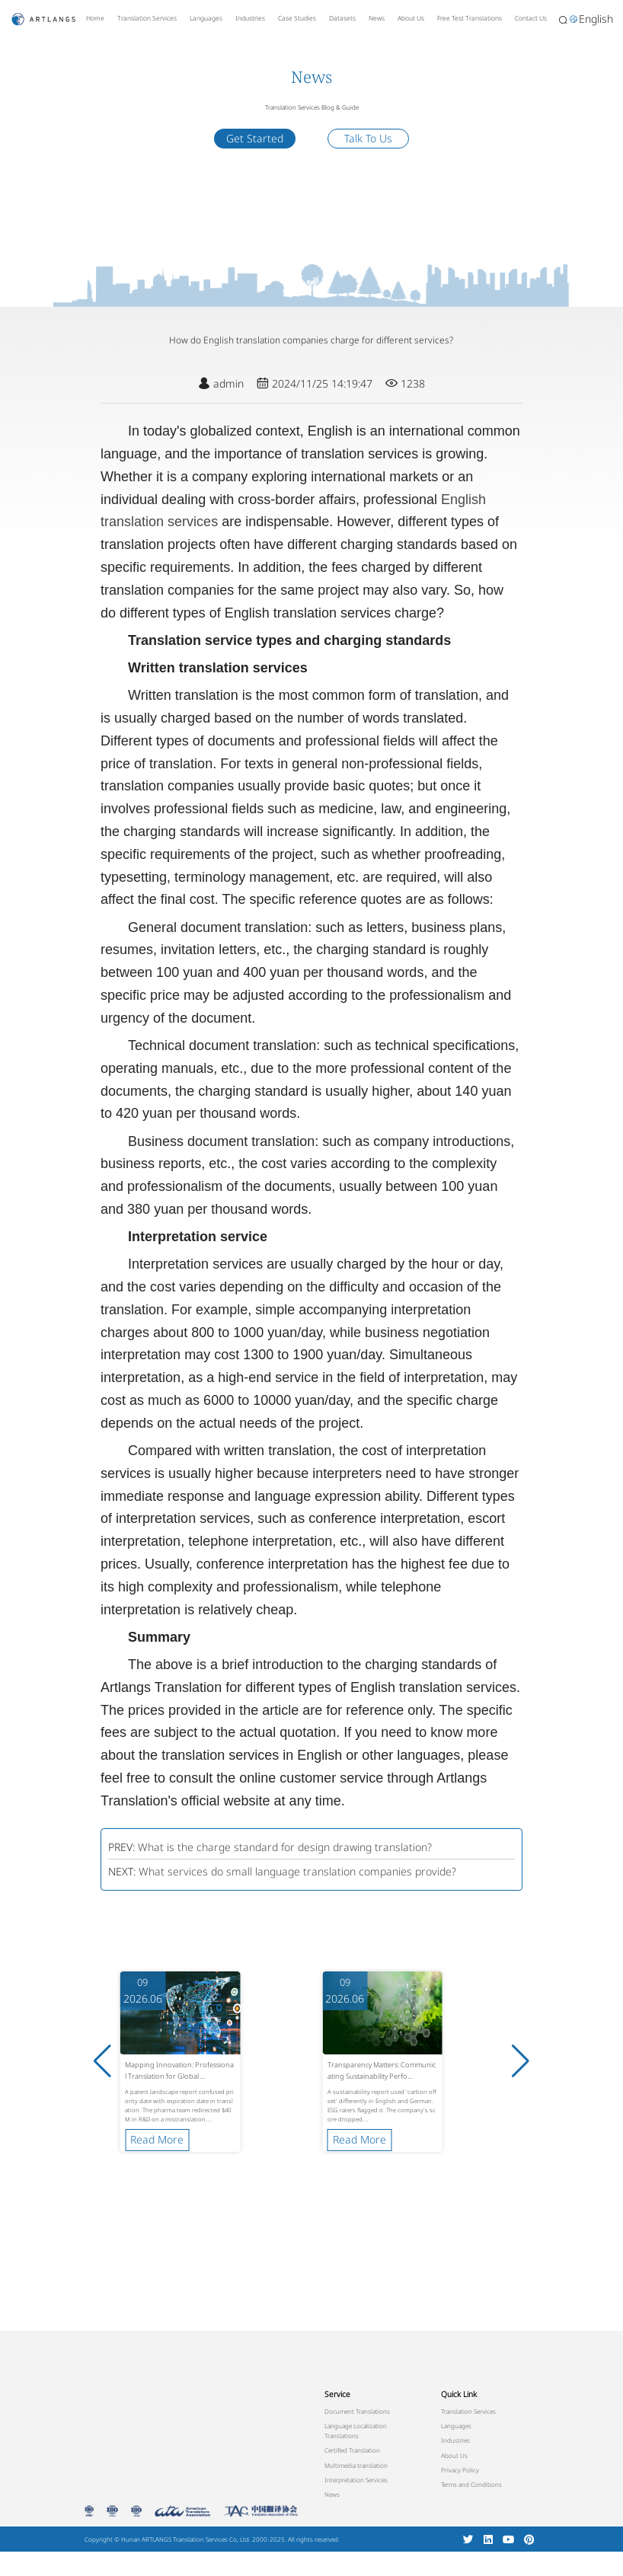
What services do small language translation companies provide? (297, 1871)
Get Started (254, 138)
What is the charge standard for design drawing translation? (285, 1847)
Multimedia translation (356, 2465)
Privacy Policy (460, 2470)
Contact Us (531, 18)
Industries (250, 18)
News (377, 18)
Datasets (342, 18)
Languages (206, 18)
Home (95, 18)
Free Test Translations (469, 18)
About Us (411, 18)
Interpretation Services (356, 2479)
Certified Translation (352, 2450)
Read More (157, 2139)
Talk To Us (368, 138)
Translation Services (147, 18)
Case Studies (297, 18)
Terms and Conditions (471, 2484)
